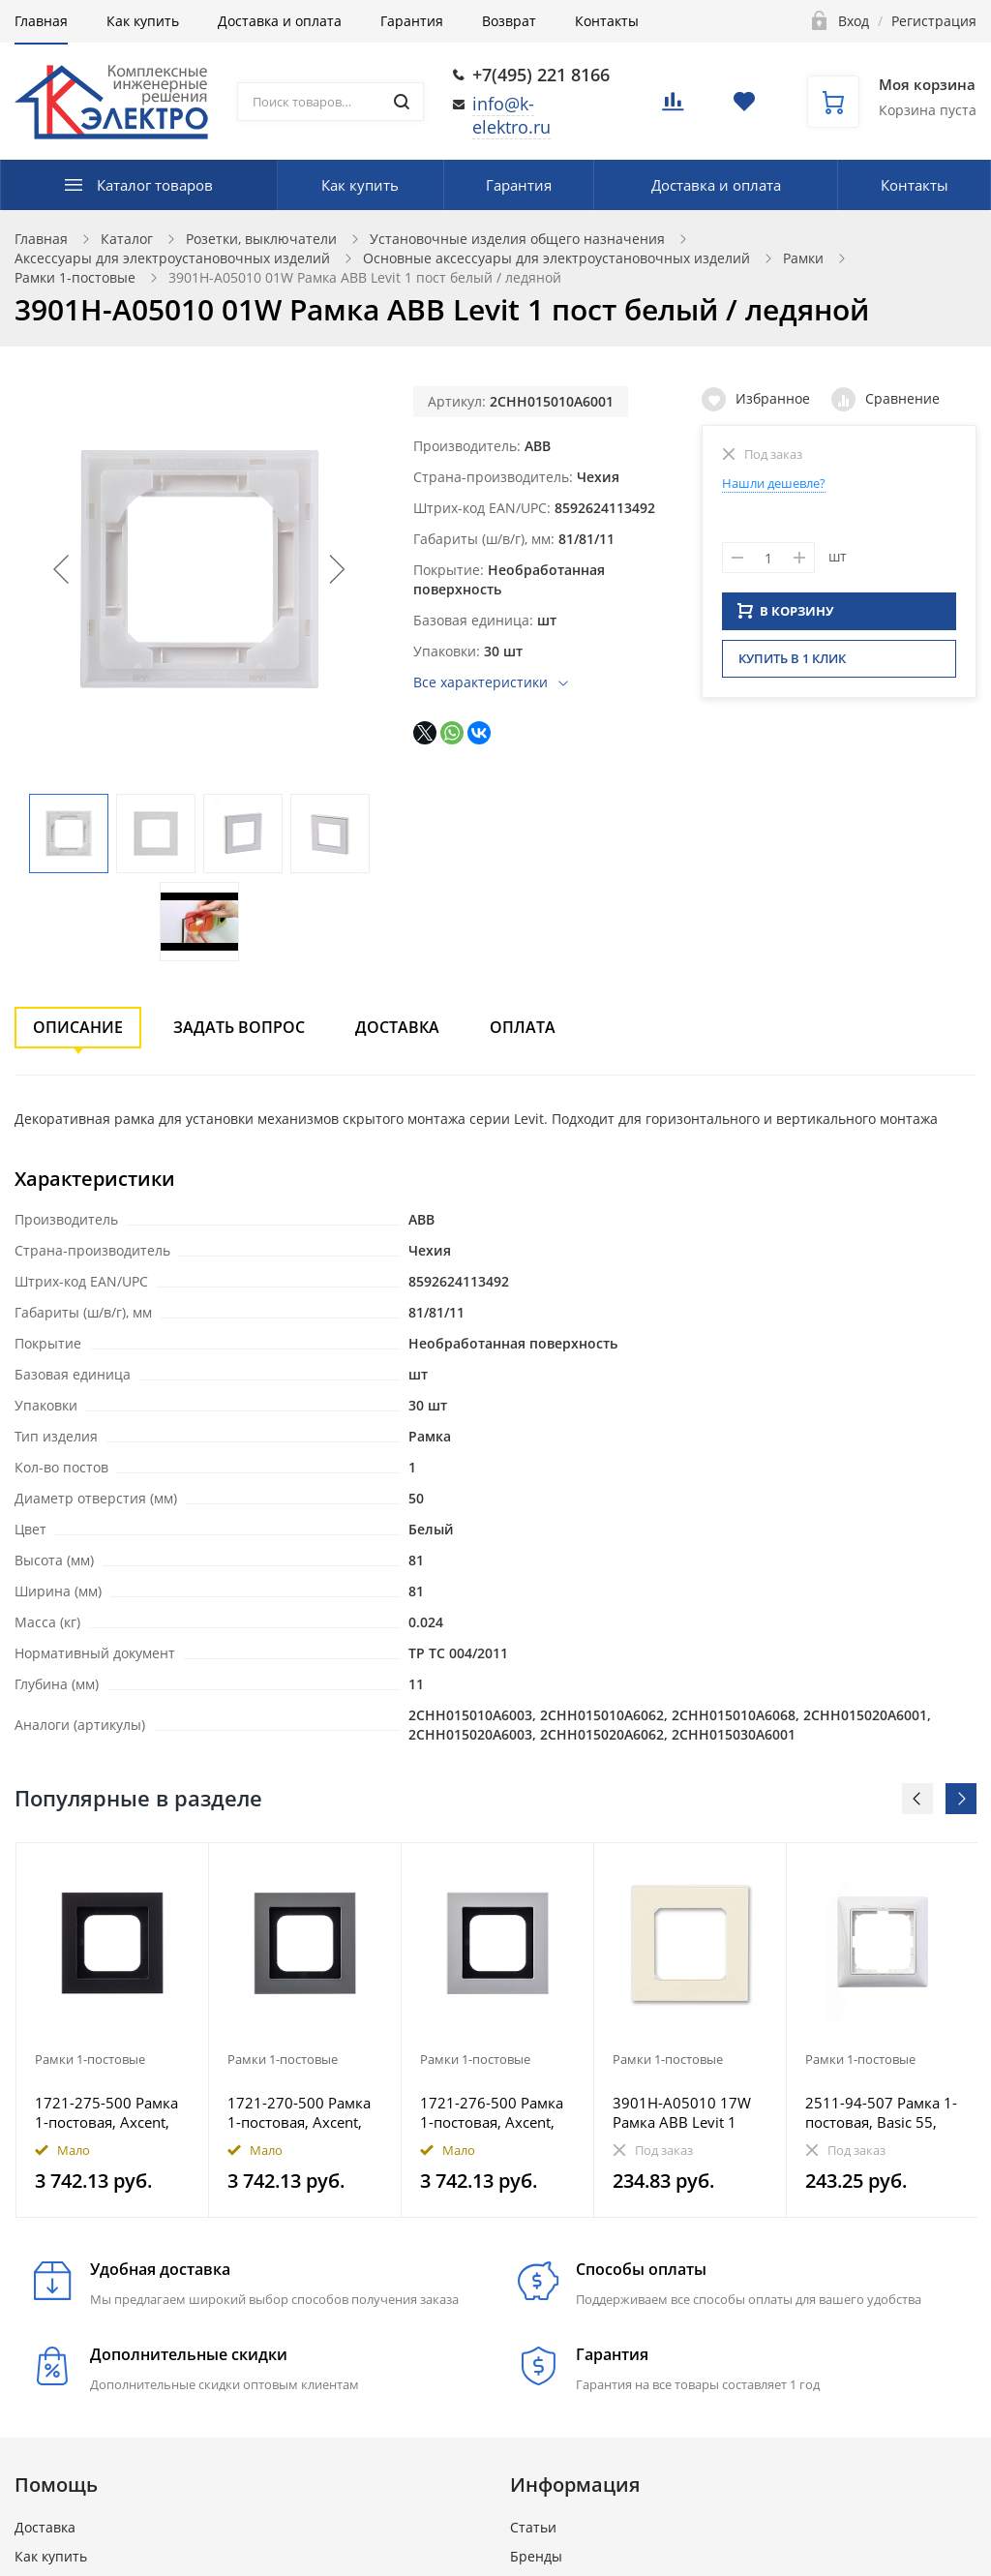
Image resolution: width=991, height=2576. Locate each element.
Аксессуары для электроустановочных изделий (172, 258)
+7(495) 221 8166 (541, 74)
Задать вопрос (239, 1027)
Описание (78, 1027)
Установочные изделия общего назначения (517, 238)
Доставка (397, 1027)
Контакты (607, 21)
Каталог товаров (155, 185)
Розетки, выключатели (261, 238)
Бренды (536, 2556)
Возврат (509, 21)
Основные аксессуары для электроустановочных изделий (556, 258)
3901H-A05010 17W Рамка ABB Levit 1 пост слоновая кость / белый (689, 2112)
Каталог (127, 238)
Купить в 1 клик (792, 664)
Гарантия (411, 21)
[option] (112, 2030)
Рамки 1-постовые (75, 277)
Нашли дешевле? (774, 483)
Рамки (803, 258)
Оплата (523, 1027)
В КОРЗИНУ (785, 616)
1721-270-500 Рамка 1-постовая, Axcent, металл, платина (299, 2112)
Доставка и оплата (280, 21)
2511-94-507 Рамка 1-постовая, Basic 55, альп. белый (881, 2112)
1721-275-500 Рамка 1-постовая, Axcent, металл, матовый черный (106, 2112)
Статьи (533, 2527)
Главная (41, 21)
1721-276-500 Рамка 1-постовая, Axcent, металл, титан (491, 2112)
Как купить (142, 21)
